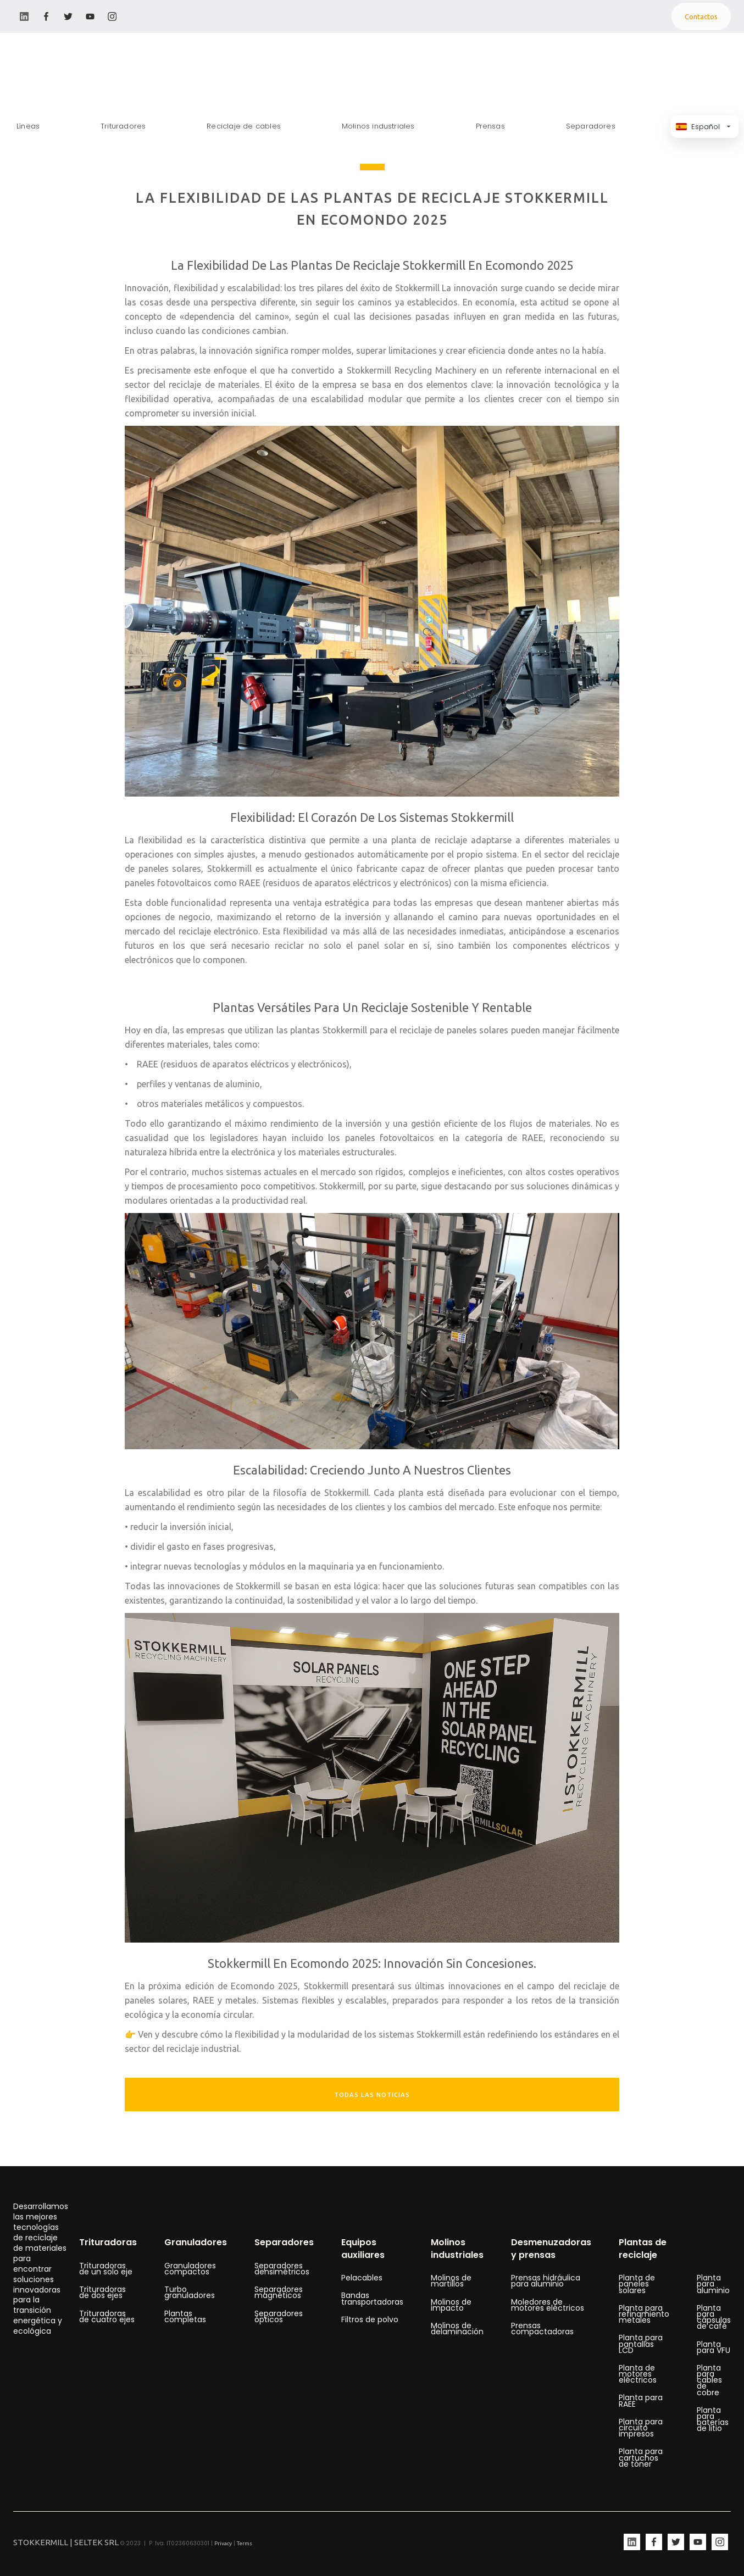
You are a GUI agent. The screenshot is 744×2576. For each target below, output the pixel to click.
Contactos (701, 16)
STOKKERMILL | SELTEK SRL (66, 2542)
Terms (244, 2543)
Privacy (223, 2543)
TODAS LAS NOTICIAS (372, 2094)
